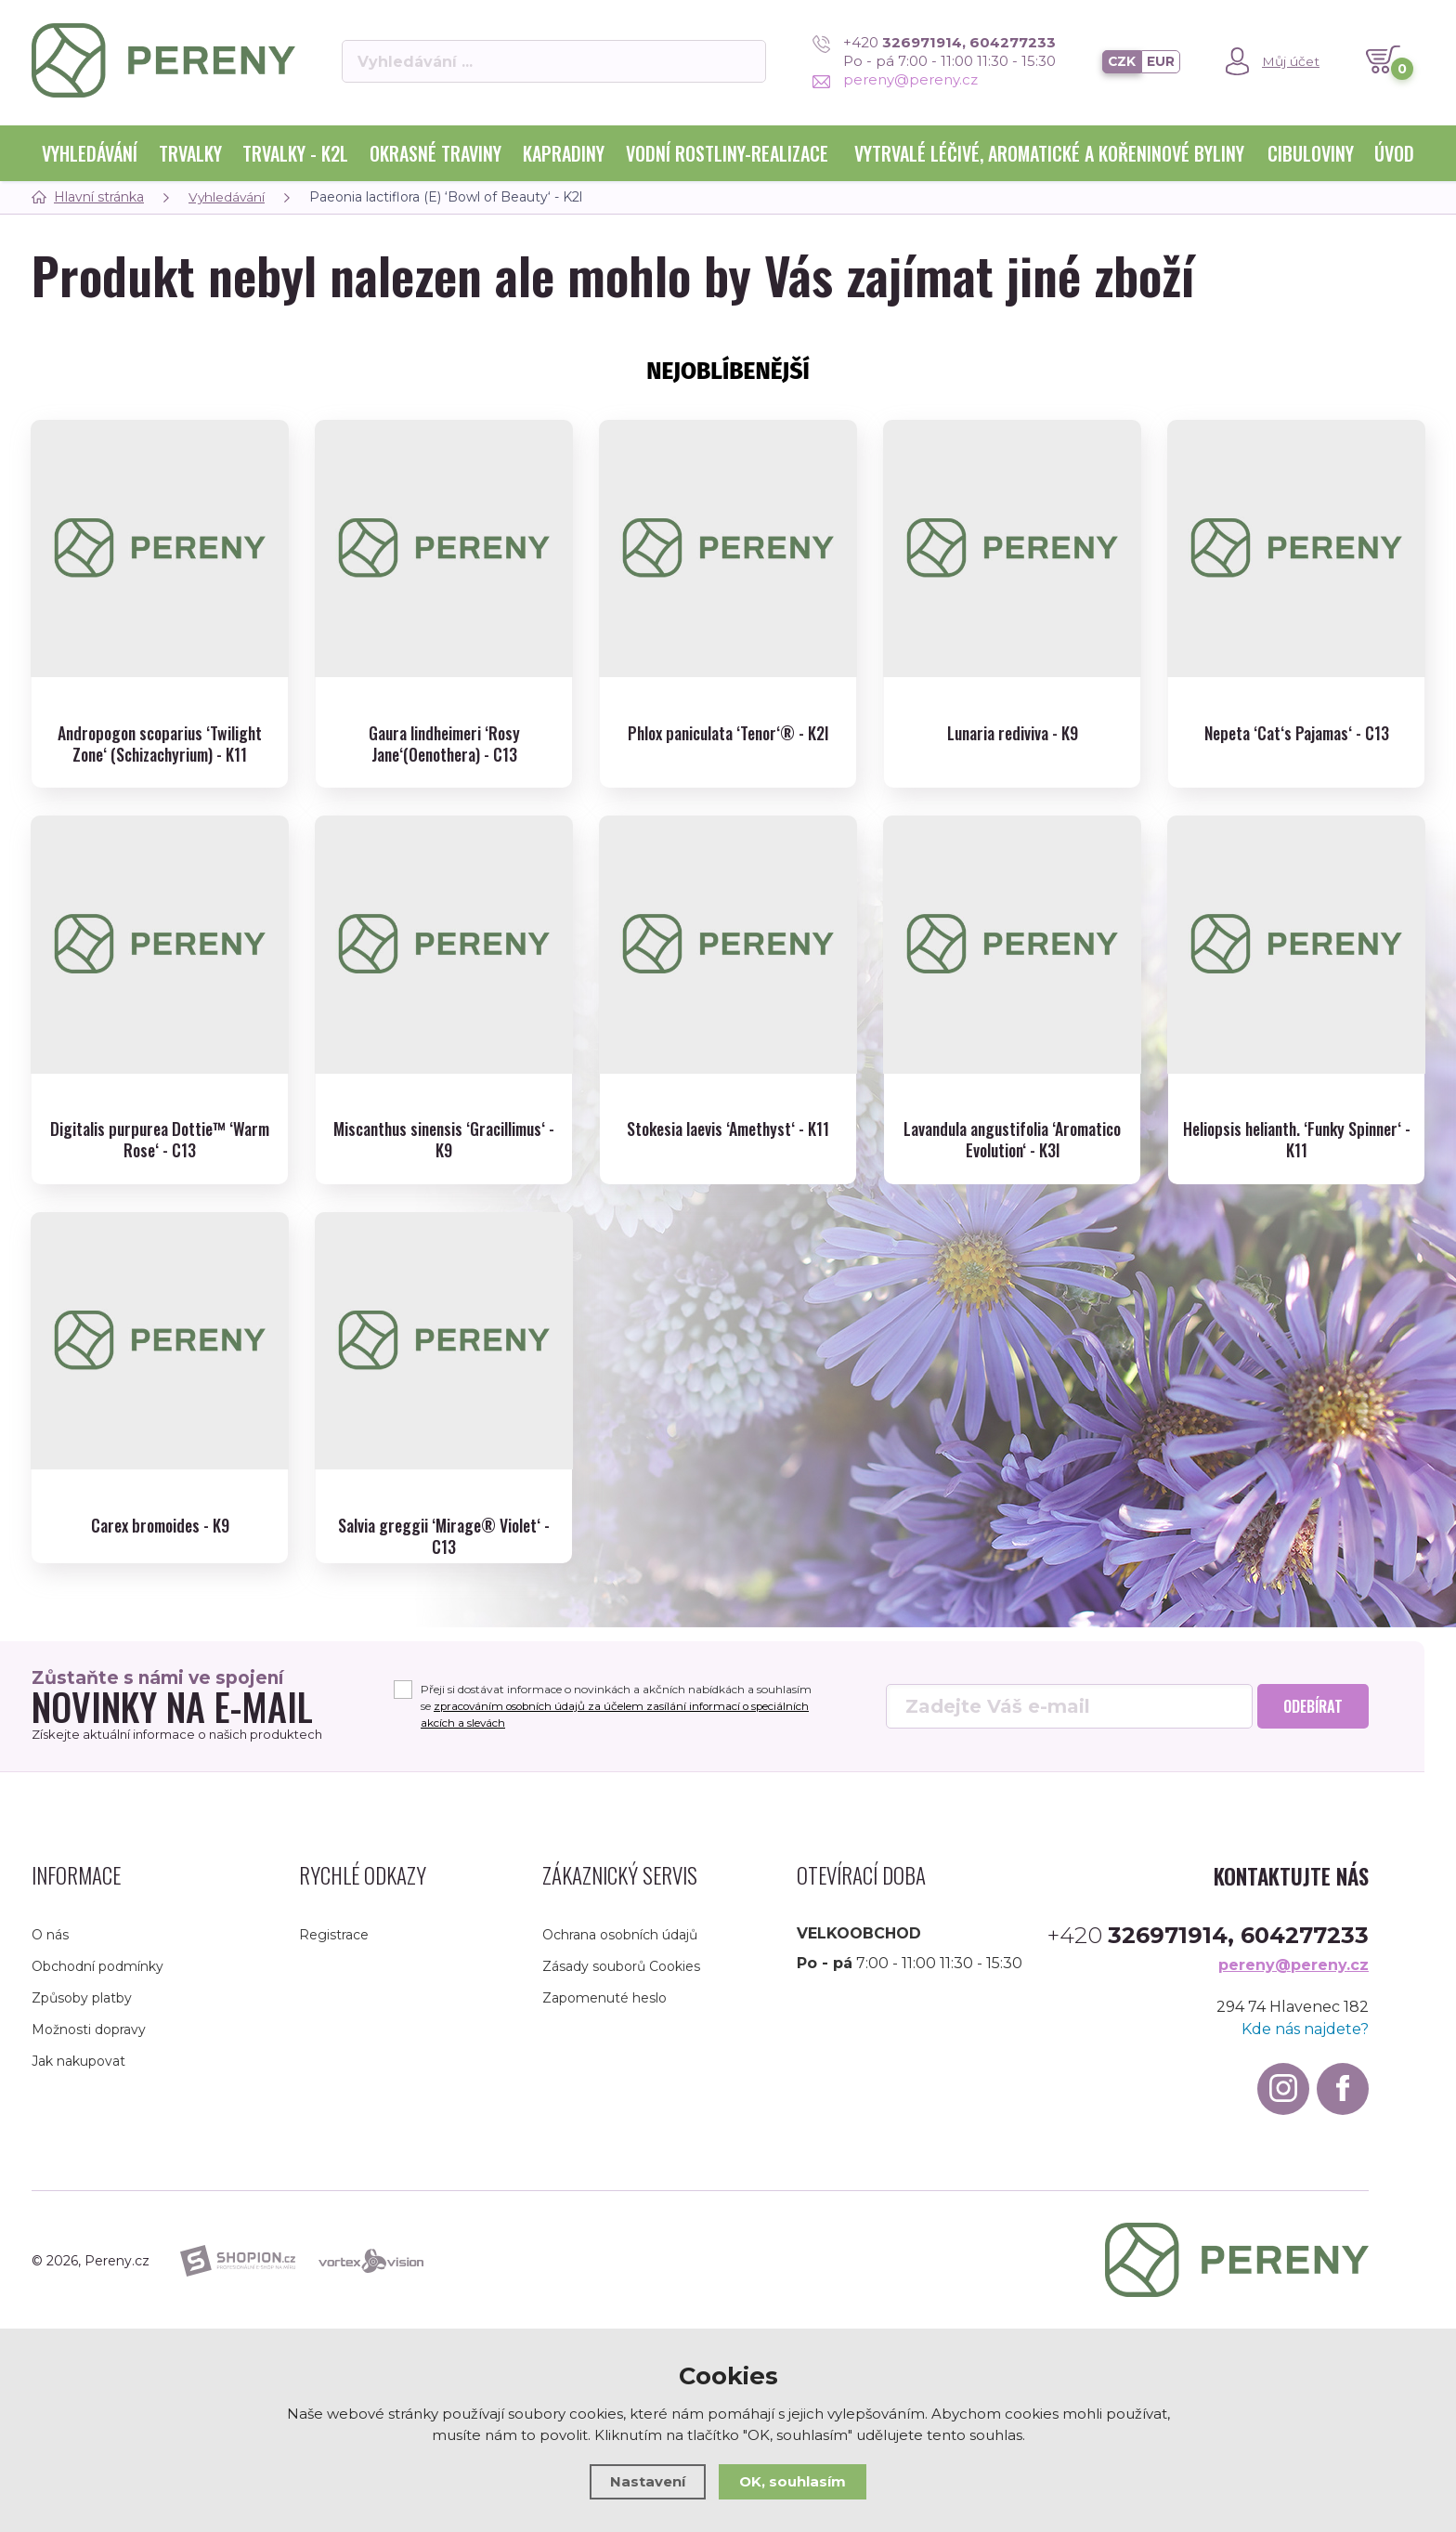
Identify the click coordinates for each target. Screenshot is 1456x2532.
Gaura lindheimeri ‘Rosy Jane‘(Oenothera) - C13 (444, 727)
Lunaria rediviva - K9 (1012, 715)
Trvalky (190, 153)
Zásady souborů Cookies (621, 1962)
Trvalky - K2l (295, 153)
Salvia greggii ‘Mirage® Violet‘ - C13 (444, 1505)
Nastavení (647, 2481)
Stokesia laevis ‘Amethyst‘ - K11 (728, 1105)
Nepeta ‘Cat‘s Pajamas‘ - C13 (1296, 715)
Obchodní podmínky (97, 1962)
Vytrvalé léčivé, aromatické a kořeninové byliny (1049, 153)
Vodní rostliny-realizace (727, 153)
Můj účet (1291, 61)
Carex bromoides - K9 (159, 1494)
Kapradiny (563, 153)
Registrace (334, 1931)
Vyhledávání (89, 153)
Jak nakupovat (78, 2057)
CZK (1121, 61)
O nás (50, 1931)
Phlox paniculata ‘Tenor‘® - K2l (728, 715)
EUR (1161, 61)
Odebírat (1313, 1702)
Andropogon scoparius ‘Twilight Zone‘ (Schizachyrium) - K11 (160, 727)
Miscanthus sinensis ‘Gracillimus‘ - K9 (444, 1116)
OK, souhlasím (792, 2481)
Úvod (1394, 153)
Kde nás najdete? (1305, 2025)
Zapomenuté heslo (604, 1994)
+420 (1208, 1932)
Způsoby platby (82, 1994)
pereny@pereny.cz (894, 79)
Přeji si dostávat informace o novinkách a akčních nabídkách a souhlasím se (619, 1702)
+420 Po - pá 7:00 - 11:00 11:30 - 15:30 (933, 51)
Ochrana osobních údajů (619, 1931)
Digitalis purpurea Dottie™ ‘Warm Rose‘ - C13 (159, 1116)
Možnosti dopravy (89, 2025)
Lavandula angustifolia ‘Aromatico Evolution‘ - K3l (1012, 1116)
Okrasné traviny (435, 153)
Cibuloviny (1311, 153)
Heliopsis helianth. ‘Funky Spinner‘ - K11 (1297, 1116)
